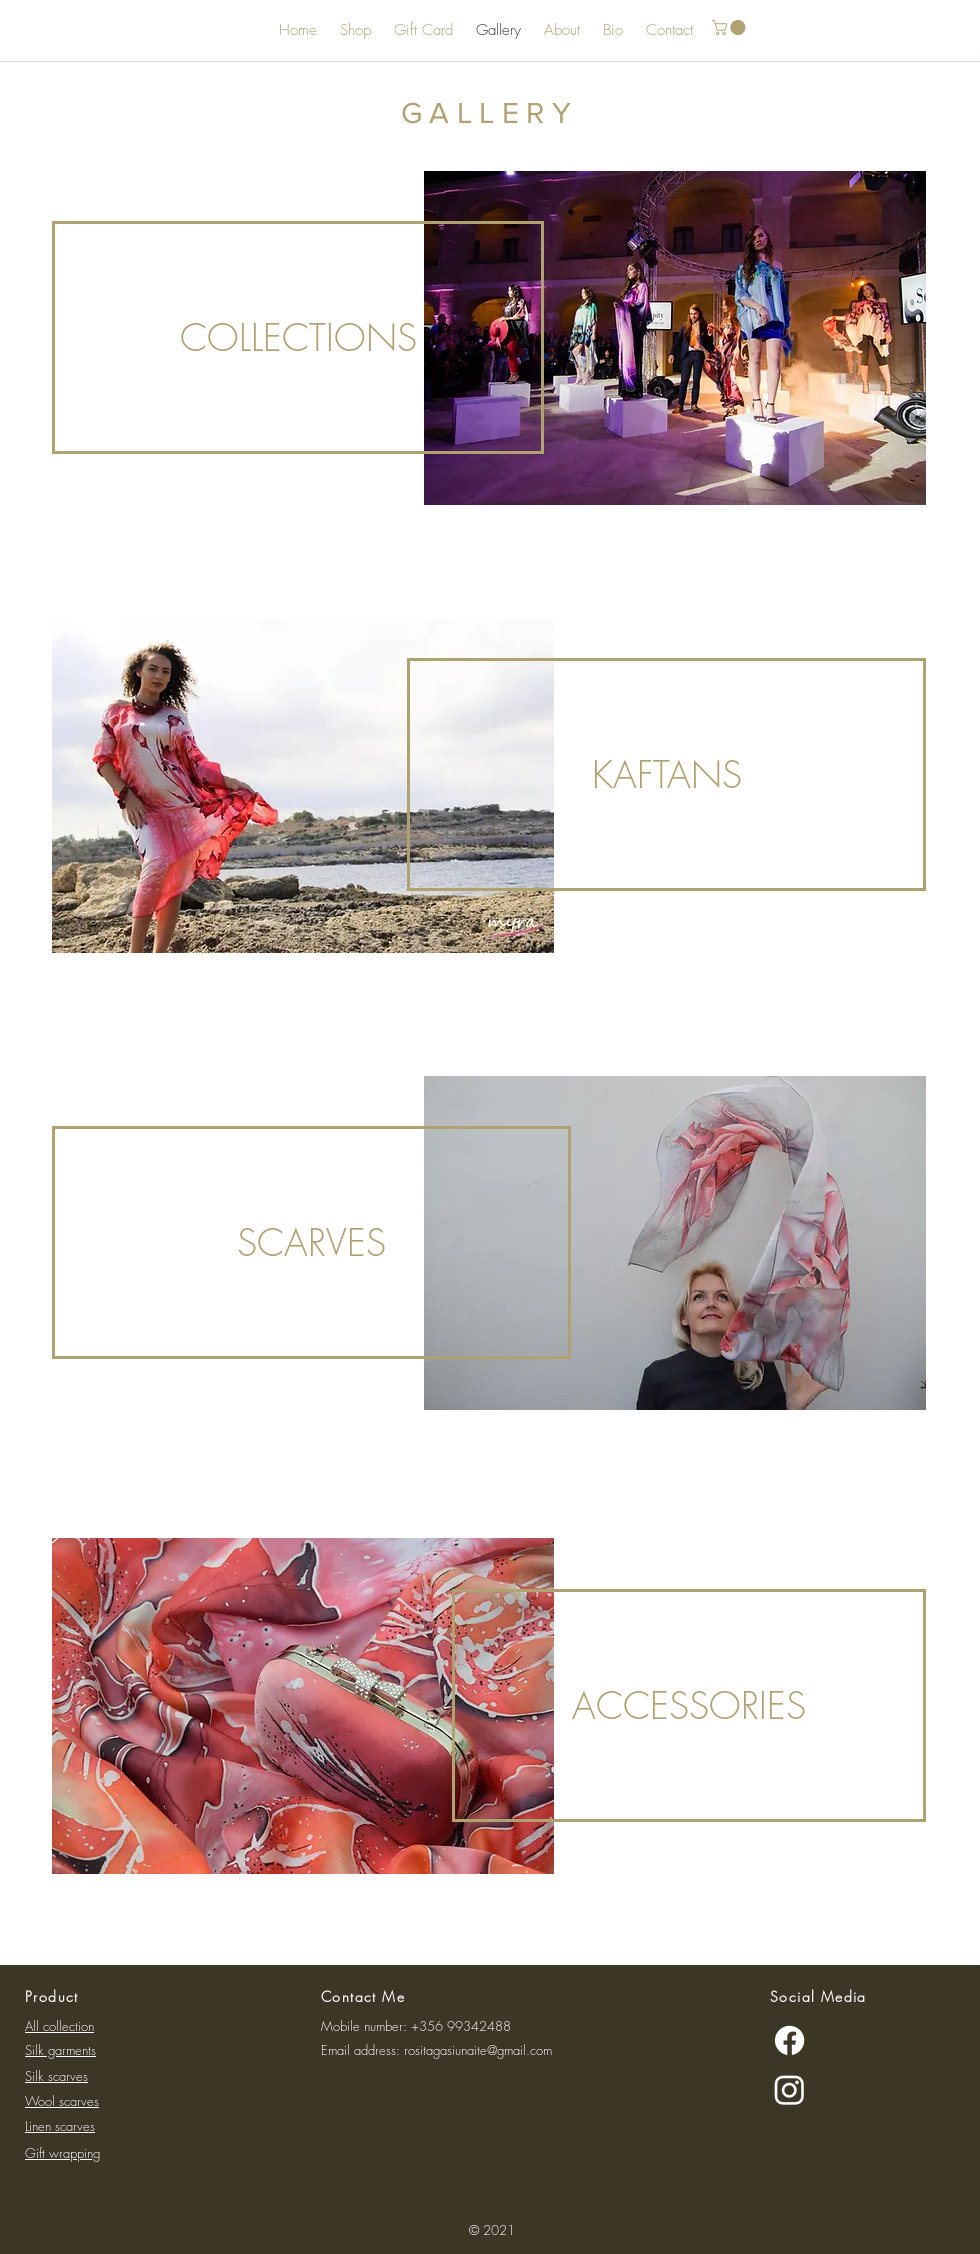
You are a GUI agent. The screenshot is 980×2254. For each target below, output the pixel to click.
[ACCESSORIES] (689, 1705)
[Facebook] (789, 2040)
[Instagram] (789, 2089)
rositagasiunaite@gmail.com (478, 2050)
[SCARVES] (311, 1242)
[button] (730, 27)
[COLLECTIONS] (298, 337)
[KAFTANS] (666, 774)
